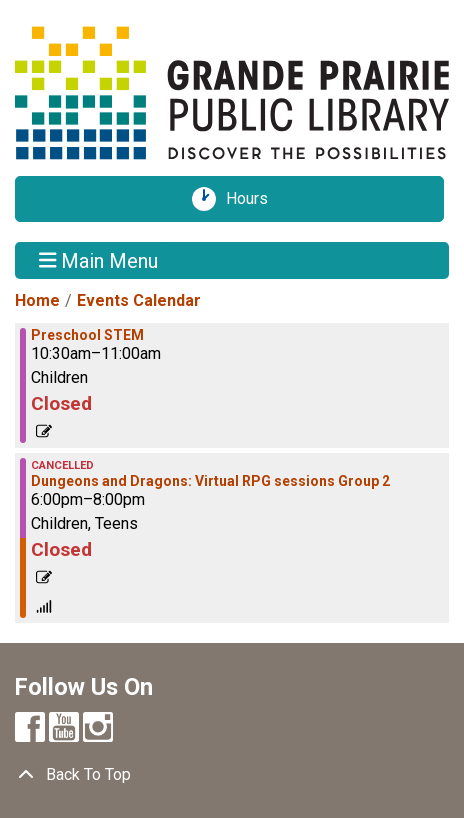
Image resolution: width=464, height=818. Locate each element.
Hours (254, 199)
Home (37, 300)
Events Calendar (139, 300)
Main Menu (99, 260)
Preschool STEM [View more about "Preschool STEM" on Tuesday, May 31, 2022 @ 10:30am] (87, 335)
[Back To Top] (232, 775)
